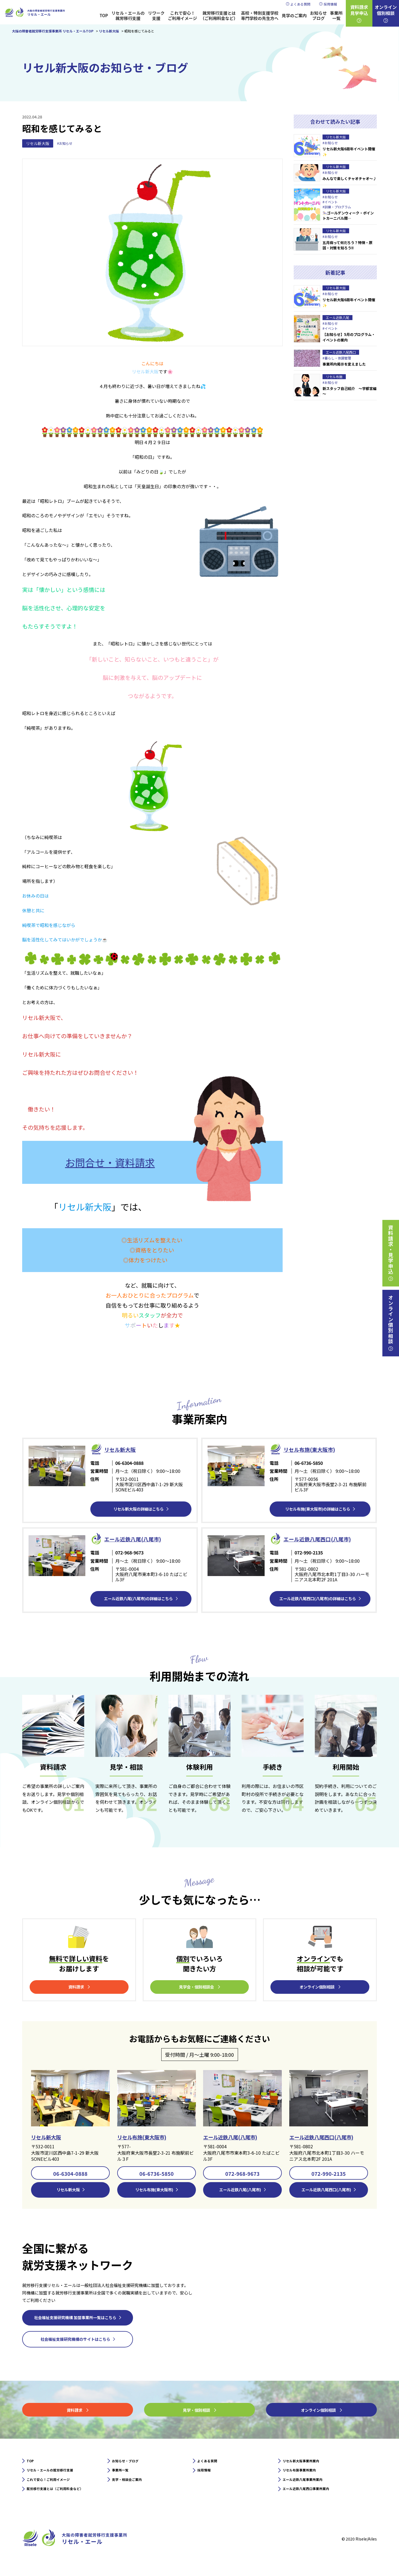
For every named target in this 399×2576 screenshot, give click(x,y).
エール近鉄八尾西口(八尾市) (328, 2138)
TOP (103, 15)
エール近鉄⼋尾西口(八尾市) (325, 1538)
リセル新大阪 (37, 143)
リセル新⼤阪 (124, 1449)
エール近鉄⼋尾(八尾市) (140, 1538)
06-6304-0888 (70, 2175)
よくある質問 (300, 4)
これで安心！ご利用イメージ (182, 15)
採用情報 (330, 4)
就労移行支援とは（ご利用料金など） (219, 15)
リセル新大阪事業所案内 (307, 2466)
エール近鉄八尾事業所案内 (309, 2488)
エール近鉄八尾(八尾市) (236, 2138)
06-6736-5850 (156, 2175)
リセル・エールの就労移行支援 (128, 15)
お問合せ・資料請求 (110, 1162)
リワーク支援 (156, 15)
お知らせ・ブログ (129, 2466)
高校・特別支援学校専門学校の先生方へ (259, 15)
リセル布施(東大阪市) (315, 1449)
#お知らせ (66, 143)
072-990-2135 (328, 2175)
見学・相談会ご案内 (132, 2488)
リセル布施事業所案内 (305, 2477)
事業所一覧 (336, 15)
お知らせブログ (318, 15)
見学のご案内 (294, 15)
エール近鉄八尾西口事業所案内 (314, 2499)
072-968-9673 (242, 2175)
